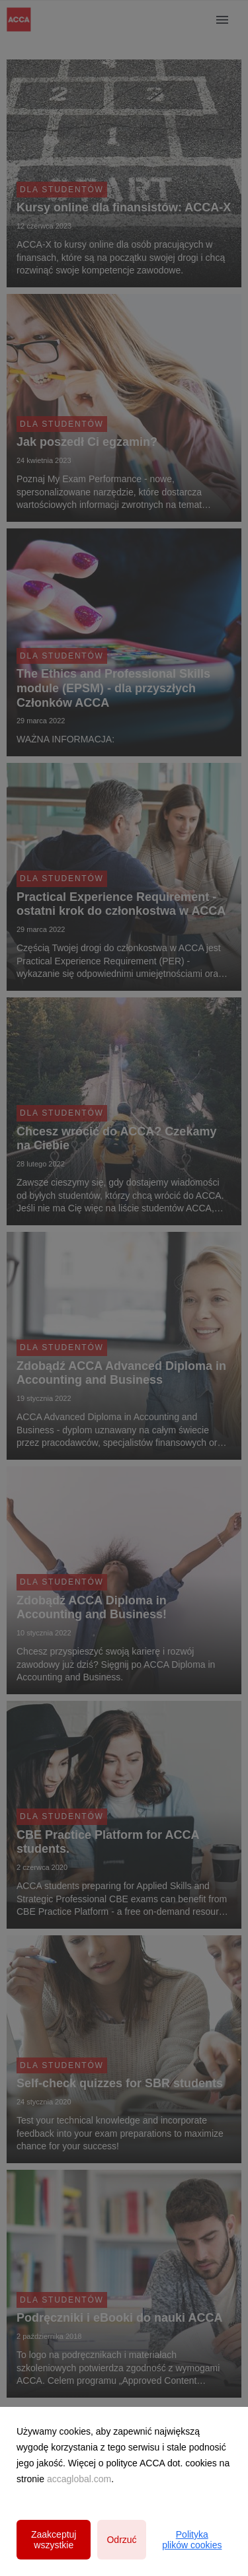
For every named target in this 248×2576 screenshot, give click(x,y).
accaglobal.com (79, 2479)
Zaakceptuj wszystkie (53, 2539)
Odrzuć (121, 2539)
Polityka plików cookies (192, 2539)
